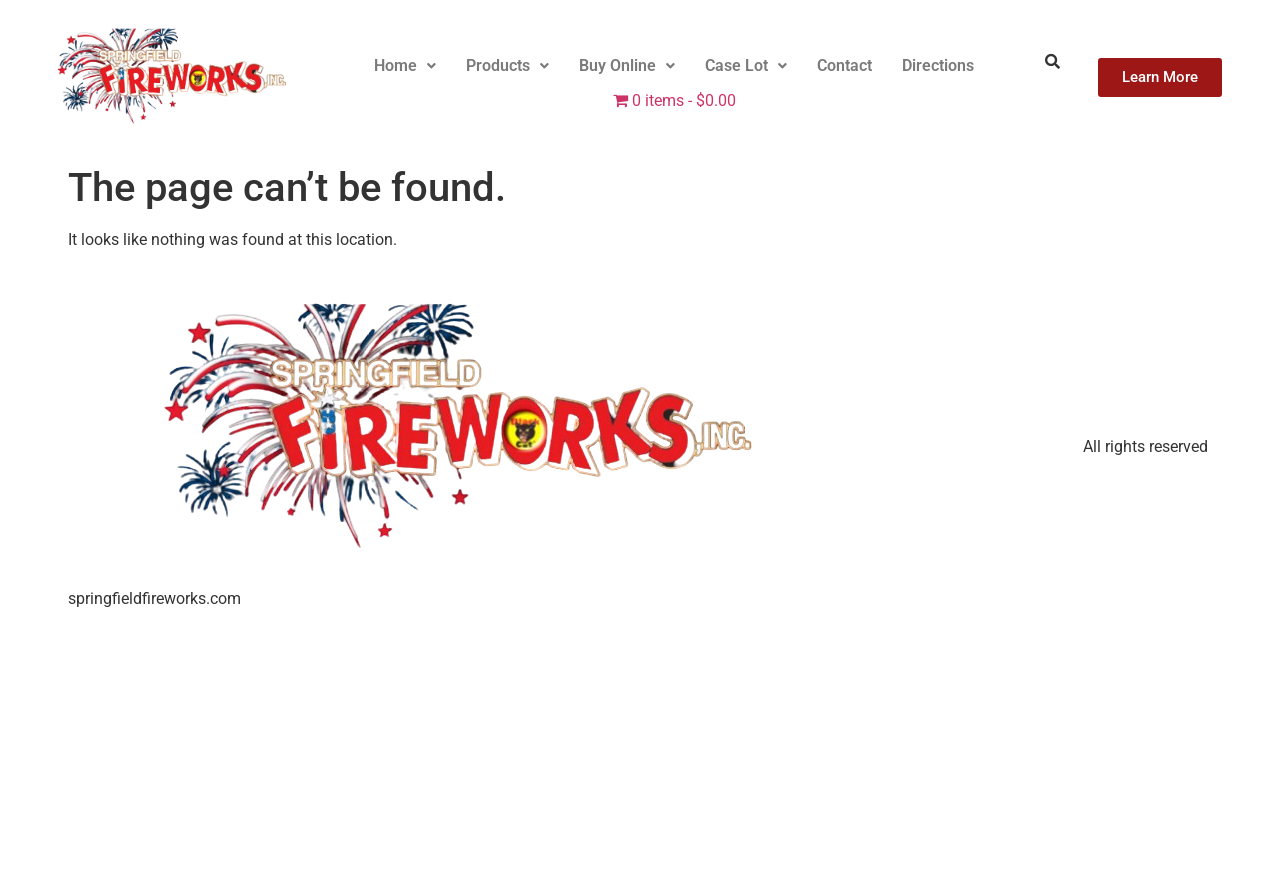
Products (507, 65)
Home (405, 65)
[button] (405, 66)
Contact (844, 65)
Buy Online (627, 65)
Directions (938, 65)
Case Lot (746, 65)
